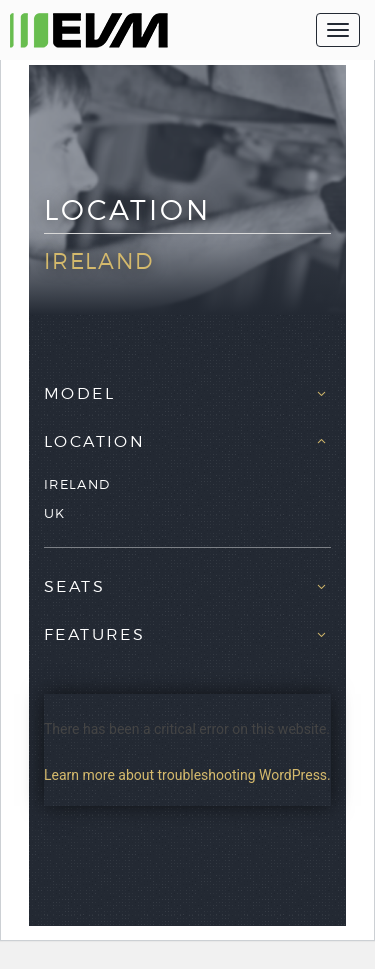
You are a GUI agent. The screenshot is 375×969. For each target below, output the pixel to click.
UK (55, 513)
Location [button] (94, 442)
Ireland (77, 484)
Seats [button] (74, 587)
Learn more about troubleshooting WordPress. (187, 775)
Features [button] (94, 635)
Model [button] (79, 394)
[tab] (187, 389)
